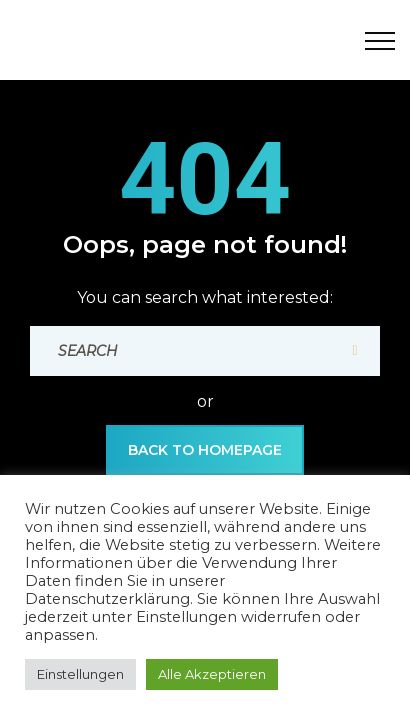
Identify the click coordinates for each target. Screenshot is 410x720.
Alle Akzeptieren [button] (212, 674)
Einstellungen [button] (80, 674)
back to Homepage (205, 450)
